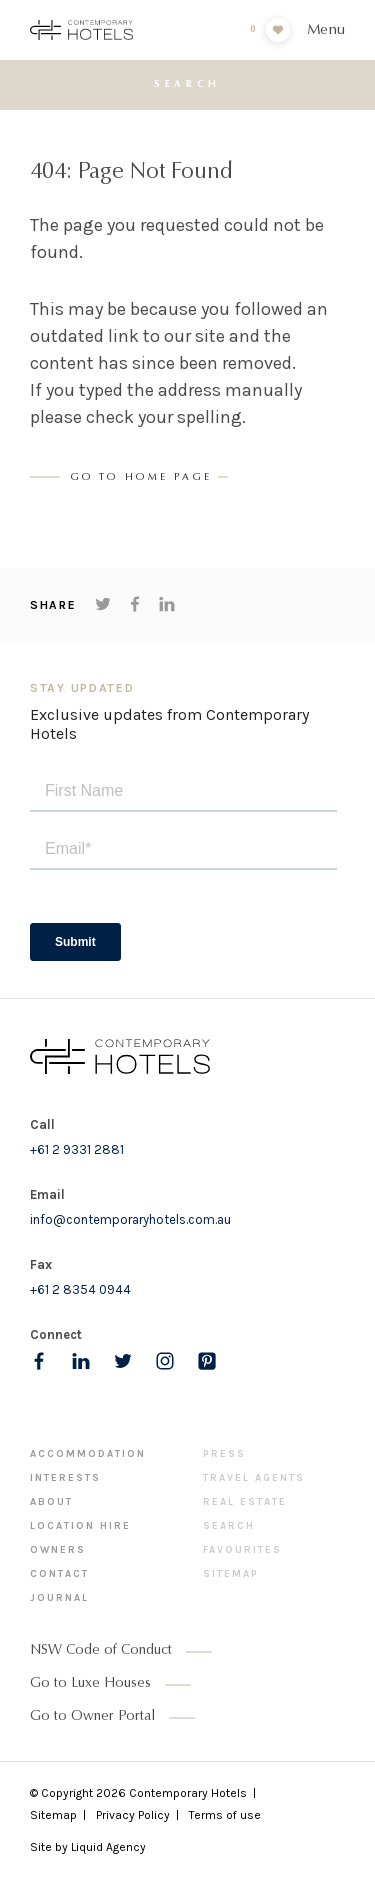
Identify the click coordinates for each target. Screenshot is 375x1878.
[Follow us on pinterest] (207, 1361)
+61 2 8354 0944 (80, 1289)
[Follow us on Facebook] (39, 1361)
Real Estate (245, 1502)
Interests (65, 1478)
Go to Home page (141, 478)
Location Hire (80, 1526)
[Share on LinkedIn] (167, 604)
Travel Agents (254, 1478)
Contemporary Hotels (188, 1793)
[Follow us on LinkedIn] (81, 1361)
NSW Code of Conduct (101, 1651)
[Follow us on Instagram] (165, 1361)
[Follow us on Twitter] (123, 1361)
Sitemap (231, 1574)
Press (224, 1454)
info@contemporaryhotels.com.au (130, 1219)
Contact (59, 1574)
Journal (59, 1598)
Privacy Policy (133, 1815)
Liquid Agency (108, 1847)
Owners (58, 1550)
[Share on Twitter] (103, 604)
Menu (326, 30)
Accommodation (88, 1454)
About (51, 1502)
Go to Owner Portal (92, 1717)
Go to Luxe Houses (90, 1684)
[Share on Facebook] (135, 604)
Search (229, 1526)
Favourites (242, 1550)
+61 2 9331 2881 (77, 1149)
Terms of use (225, 1815)
